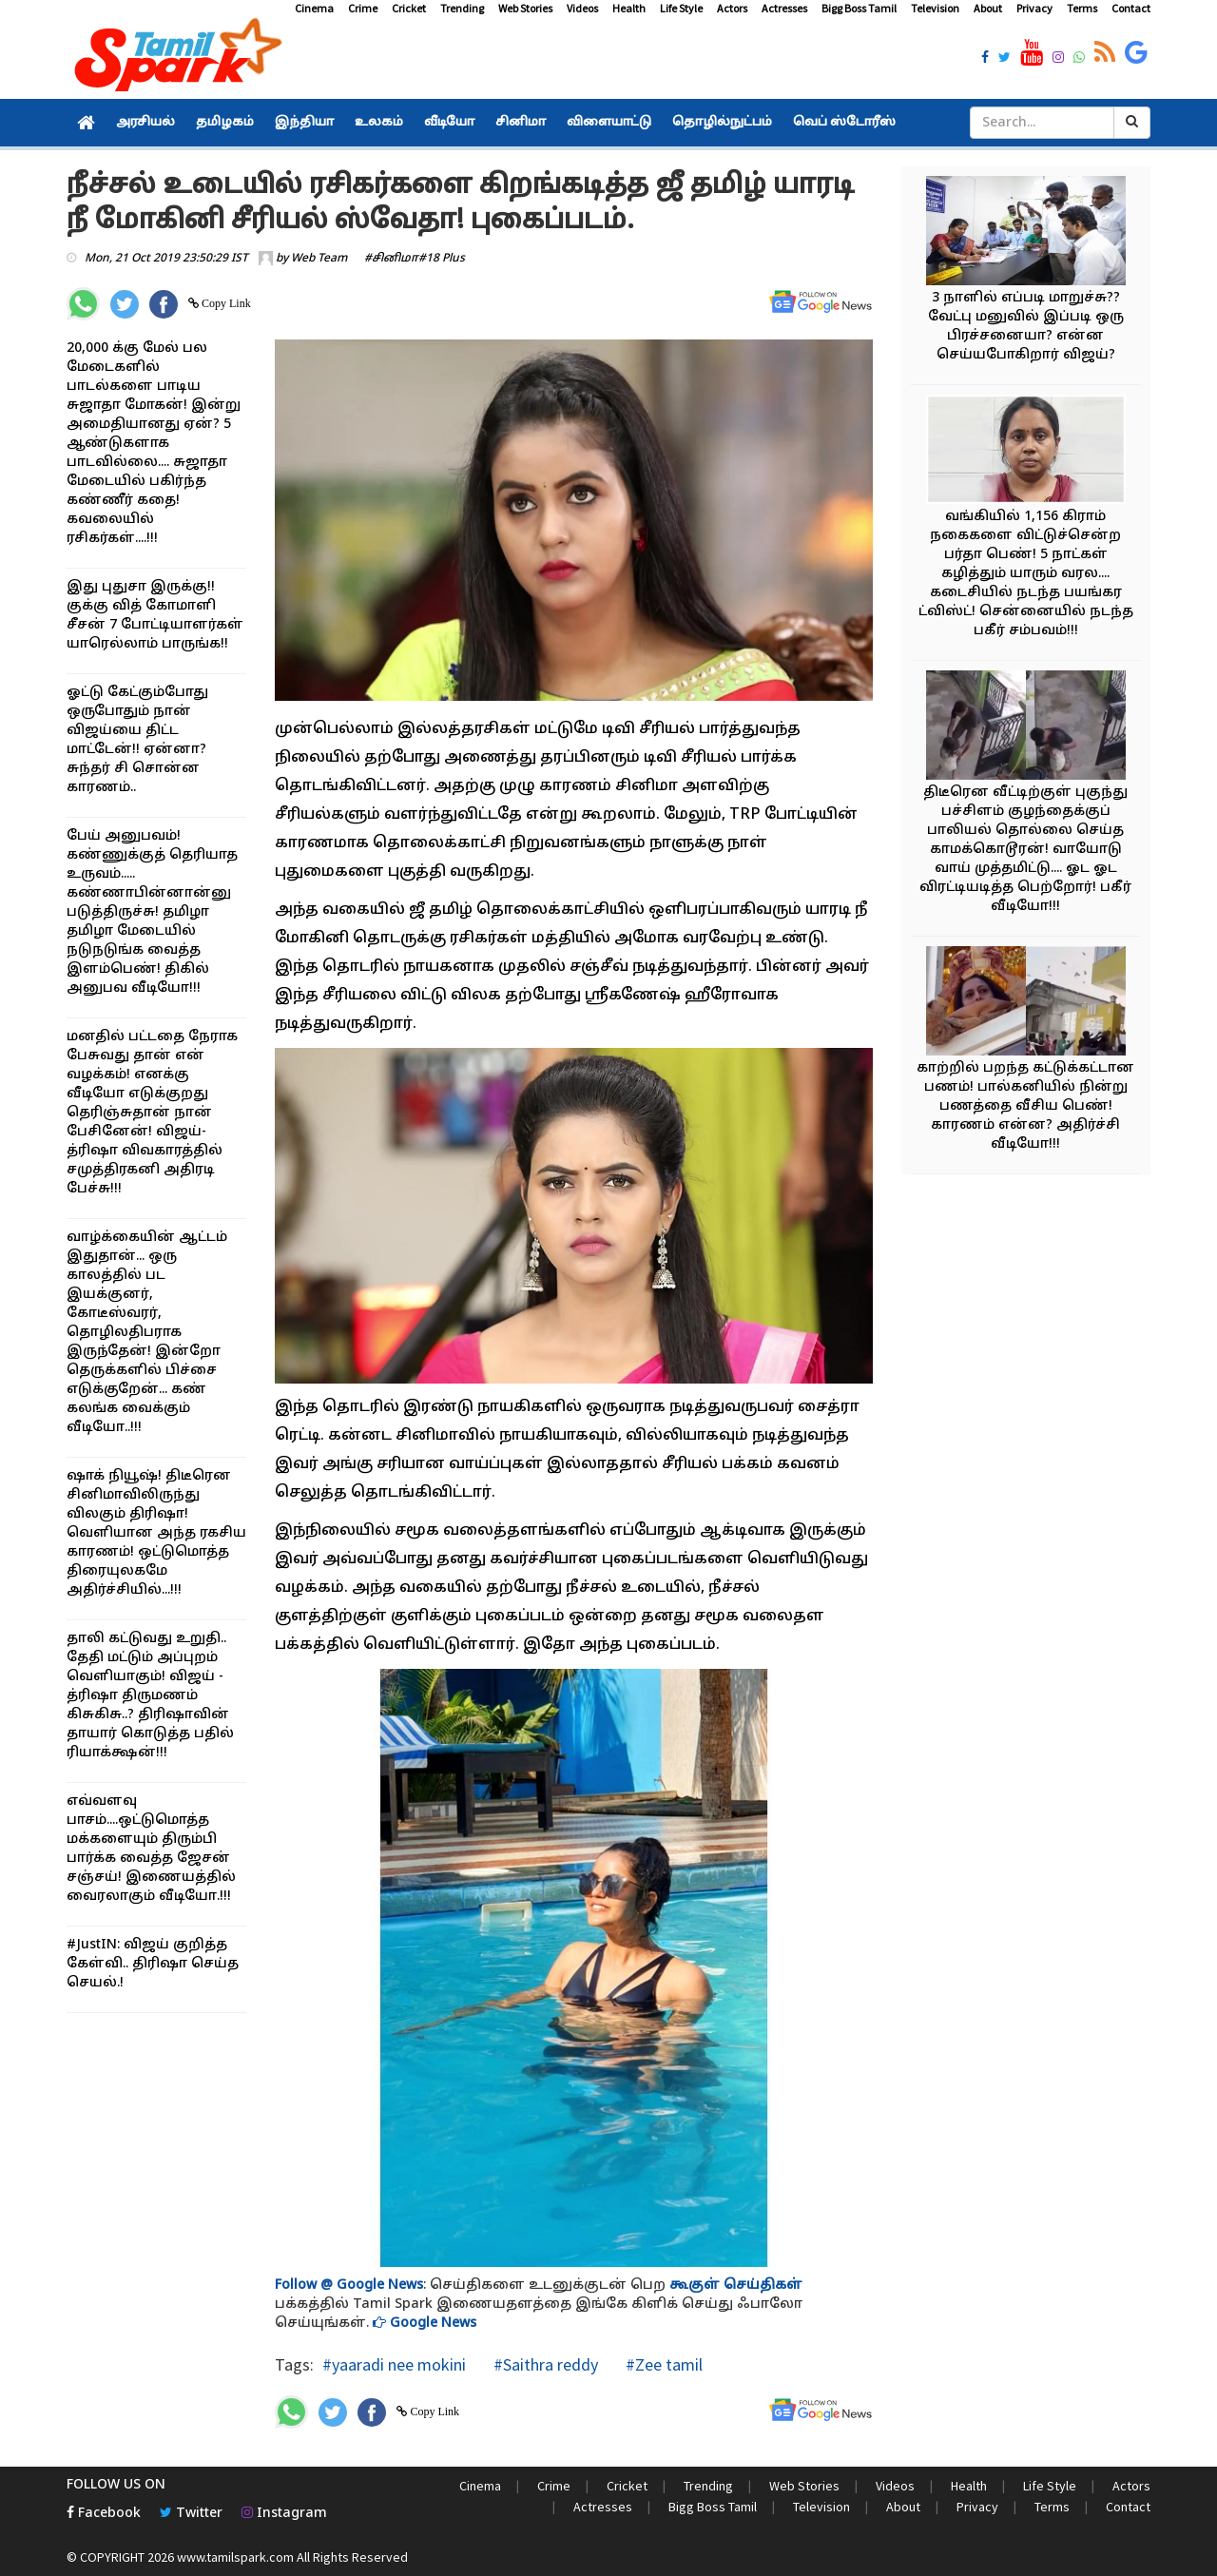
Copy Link (225, 303)
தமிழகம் (225, 122)
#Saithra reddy (544, 2364)
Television (935, 8)
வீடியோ (449, 122)
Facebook (104, 2514)
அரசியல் (145, 122)
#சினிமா (391, 258)
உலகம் (379, 122)
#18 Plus (441, 258)
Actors (732, 8)
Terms (1082, 8)
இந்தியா (304, 122)
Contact (1130, 8)
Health (629, 8)
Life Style (681, 8)
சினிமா (520, 122)
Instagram (284, 2514)
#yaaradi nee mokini (394, 2364)
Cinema (314, 8)
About (988, 8)
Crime (362, 8)
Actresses (784, 8)
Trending (462, 8)
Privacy (1034, 8)
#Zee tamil (662, 2364)
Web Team (319, 258)
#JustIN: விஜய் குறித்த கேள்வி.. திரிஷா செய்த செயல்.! (153, 1964)
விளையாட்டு (609, 122)
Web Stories (525, 8)
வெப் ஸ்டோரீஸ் (844, 122)
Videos (582, 8)
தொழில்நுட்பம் (722, 122)
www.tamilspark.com (235, 2557)
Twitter (191, 2514)
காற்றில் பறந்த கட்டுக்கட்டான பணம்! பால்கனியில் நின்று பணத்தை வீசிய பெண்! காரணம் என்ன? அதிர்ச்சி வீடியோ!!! (1025, 1106)
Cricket (409, 8)
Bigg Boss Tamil (859, 8)
